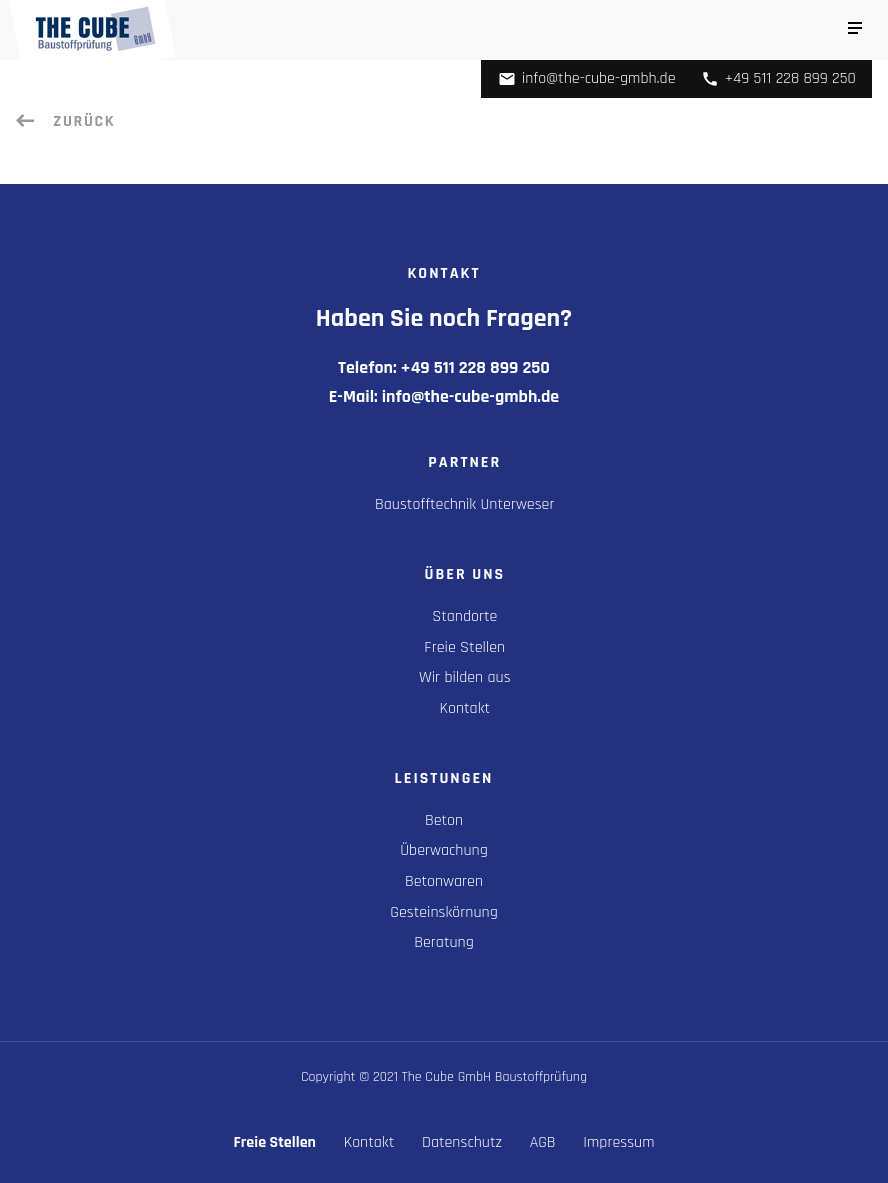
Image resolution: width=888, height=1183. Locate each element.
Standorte (464, 616)
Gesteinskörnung (443, 912)
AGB (543, 1142)
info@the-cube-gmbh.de (587, 78)
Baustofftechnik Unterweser (464, 504)
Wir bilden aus (465, 677)
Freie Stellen (464, 647)
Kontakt (465, 708)
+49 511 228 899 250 (778, 78)
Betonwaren (444, 881)
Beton (444, 820)
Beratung (444, 942)
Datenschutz (462, 1142)
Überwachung (443, 850)
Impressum (618, 1142)
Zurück (81, 121)
